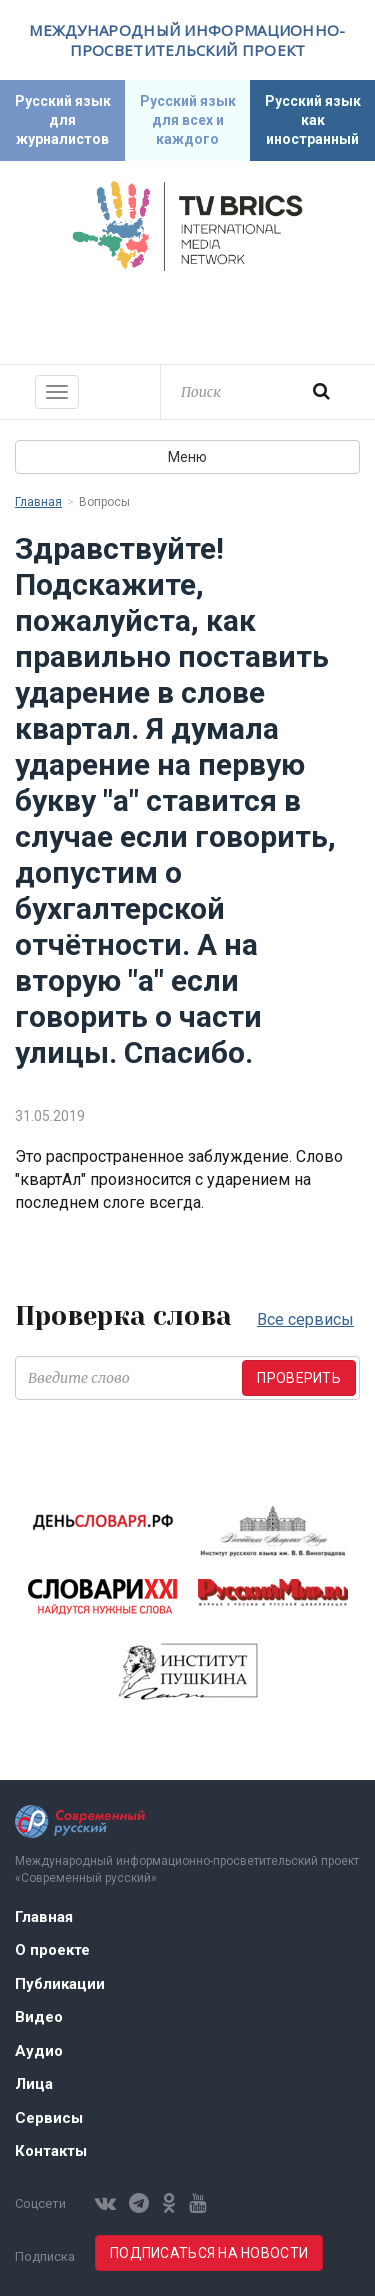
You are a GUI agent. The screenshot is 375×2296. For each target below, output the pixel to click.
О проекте (52, 1950)
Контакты (51, 2151)
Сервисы (49, 2118)
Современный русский (188, 315)
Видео (39, 2017)
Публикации (60, 1984)
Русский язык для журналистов (63, 120)
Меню (187, 457)
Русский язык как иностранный (313, 120)
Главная (38, 502)
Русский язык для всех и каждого (188, 120)
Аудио (39, 2051)
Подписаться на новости (209, 2253)
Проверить (299, 1378)
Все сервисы (305, 1319)
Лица (34, 2084)
